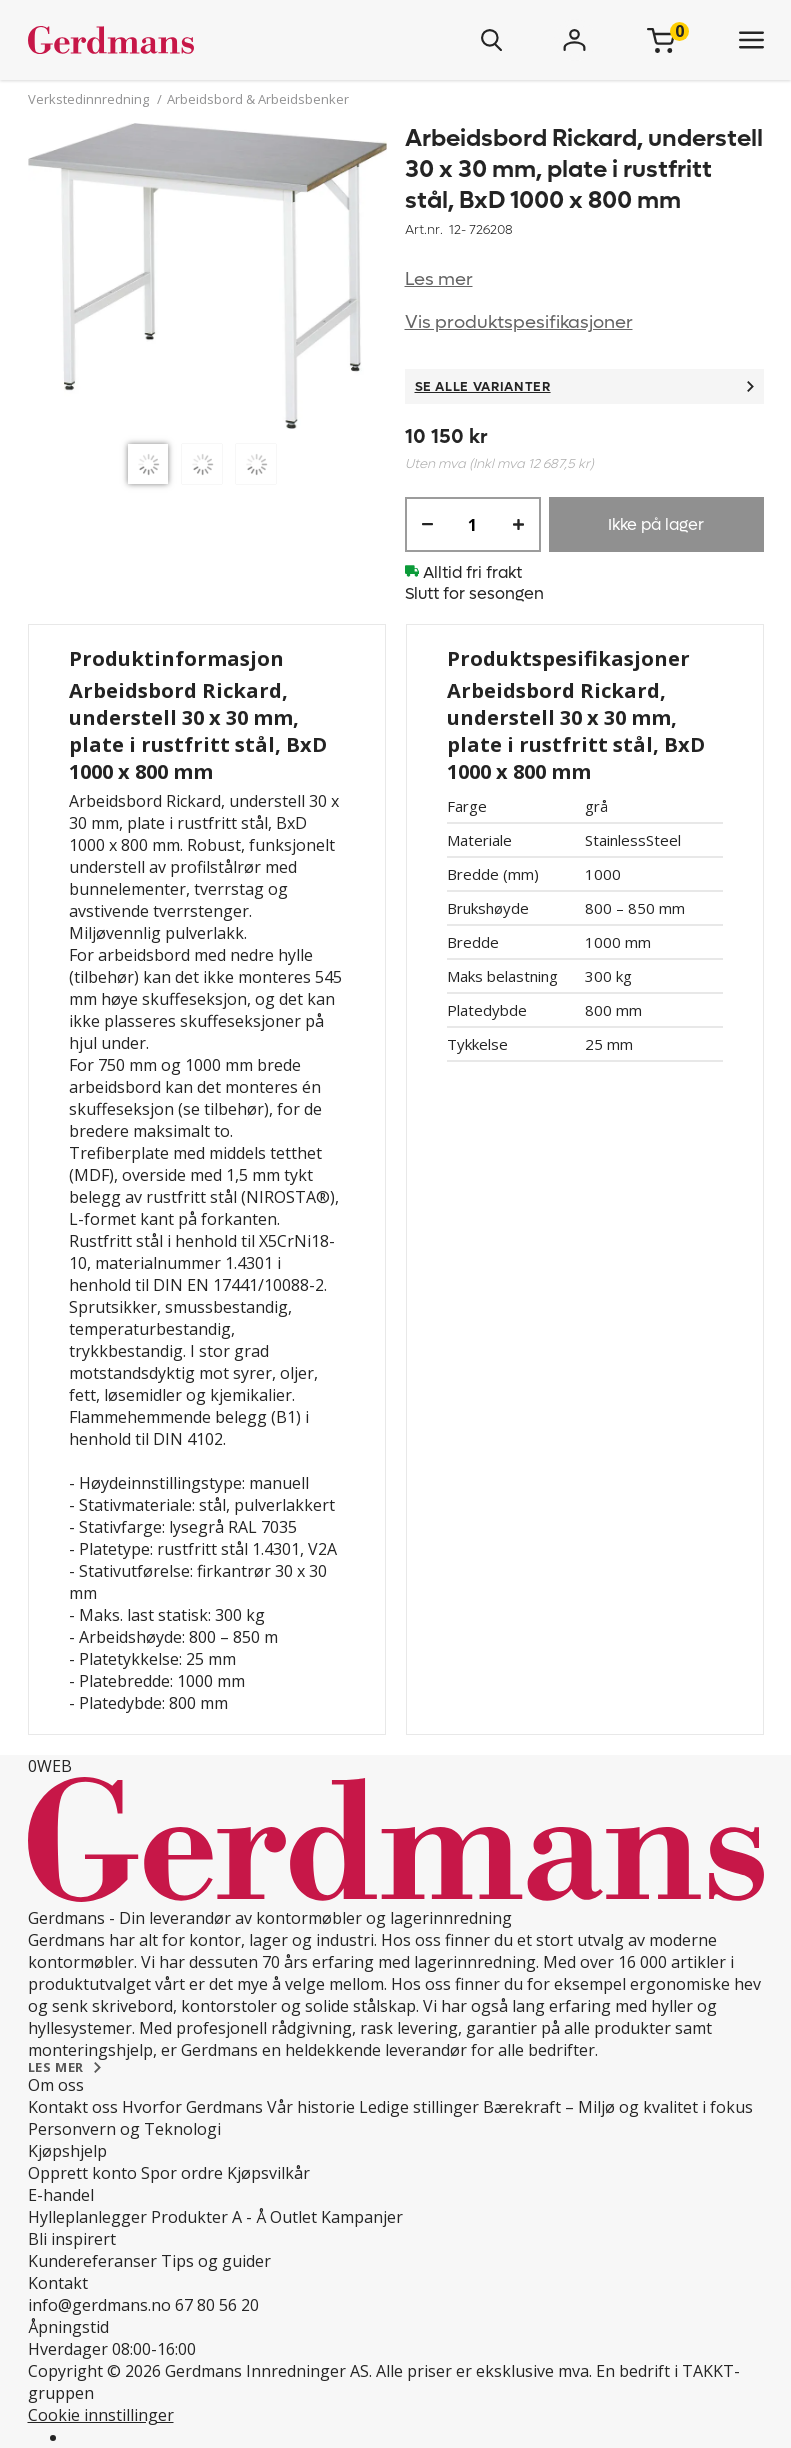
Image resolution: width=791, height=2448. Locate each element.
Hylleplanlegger (87, 2217)
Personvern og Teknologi (124, 2129)
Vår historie (311, 2107)
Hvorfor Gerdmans (192, 2107)
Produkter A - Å (208, 2217)
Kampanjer (362, 2217)
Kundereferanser (92, 2261)
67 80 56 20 (217, 2305)
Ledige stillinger (419, 2107)
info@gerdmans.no (99, 2305)
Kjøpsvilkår (268, 2173)
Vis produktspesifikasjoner (519, 322)
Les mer (439, 279)
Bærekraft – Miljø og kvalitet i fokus (618, 2107)
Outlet (293, 2217)
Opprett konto (82, 2173)
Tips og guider (216, 2261)
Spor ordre (182, 2173)
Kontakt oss (73, 2107)
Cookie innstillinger (101, 2415)
